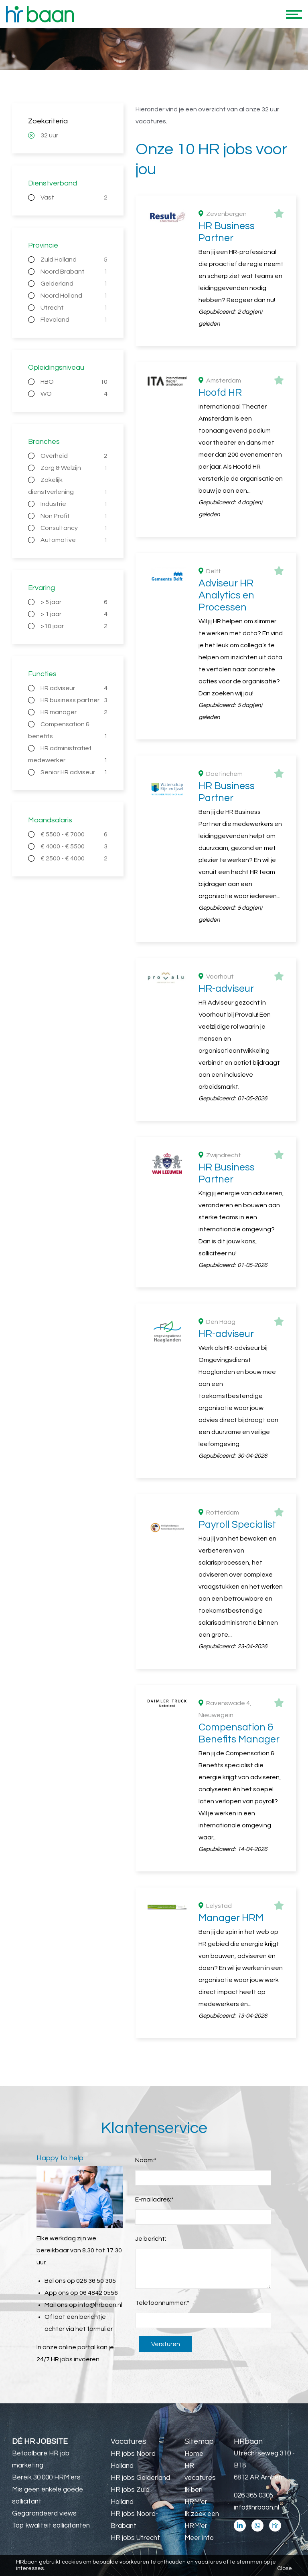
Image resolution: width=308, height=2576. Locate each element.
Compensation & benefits (67, 731)
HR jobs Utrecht (135, 2538)
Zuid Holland (74, 260)
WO (74, 394)
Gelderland (74, 284)
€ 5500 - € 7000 (74, 834)
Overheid (74, 456)
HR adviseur (74, 688)
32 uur (49, 135)
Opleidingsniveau (56, 367)
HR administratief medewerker (67, 755)
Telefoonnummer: (162, 2303)
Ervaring (41, 588)
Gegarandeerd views (44, 2513)
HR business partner (74, 700)
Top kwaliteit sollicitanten (51, 2525)
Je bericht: (150, 2239)
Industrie (74, 504)
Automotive (74, 540)
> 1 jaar (74, 614)
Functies (42, 674)
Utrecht (74, 308)
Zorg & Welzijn (74, 468)
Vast (74, 197)
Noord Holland (74, 296)
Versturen (165, 2344)
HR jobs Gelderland (140, 2477)
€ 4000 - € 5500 (74, 846)
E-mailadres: (154, 2199)
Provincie (43, 245)
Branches (44, 441)
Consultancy (74, 528)
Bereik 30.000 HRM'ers (46, 2477)
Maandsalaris (50, 820)
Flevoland (74, 320)
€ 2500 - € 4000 (74, 858)
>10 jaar (74, 626)
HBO (74, 382)
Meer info (199, 2538)
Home (193, 2453)
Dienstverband (52, 183)
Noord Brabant (74, 272)
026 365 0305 (253, 2495)
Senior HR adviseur (74, 772)
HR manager (74, 712)
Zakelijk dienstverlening (67, 487)
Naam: (145, 2160)
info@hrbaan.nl (100, 2305)
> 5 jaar (74, 602)
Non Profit (74, 516)
